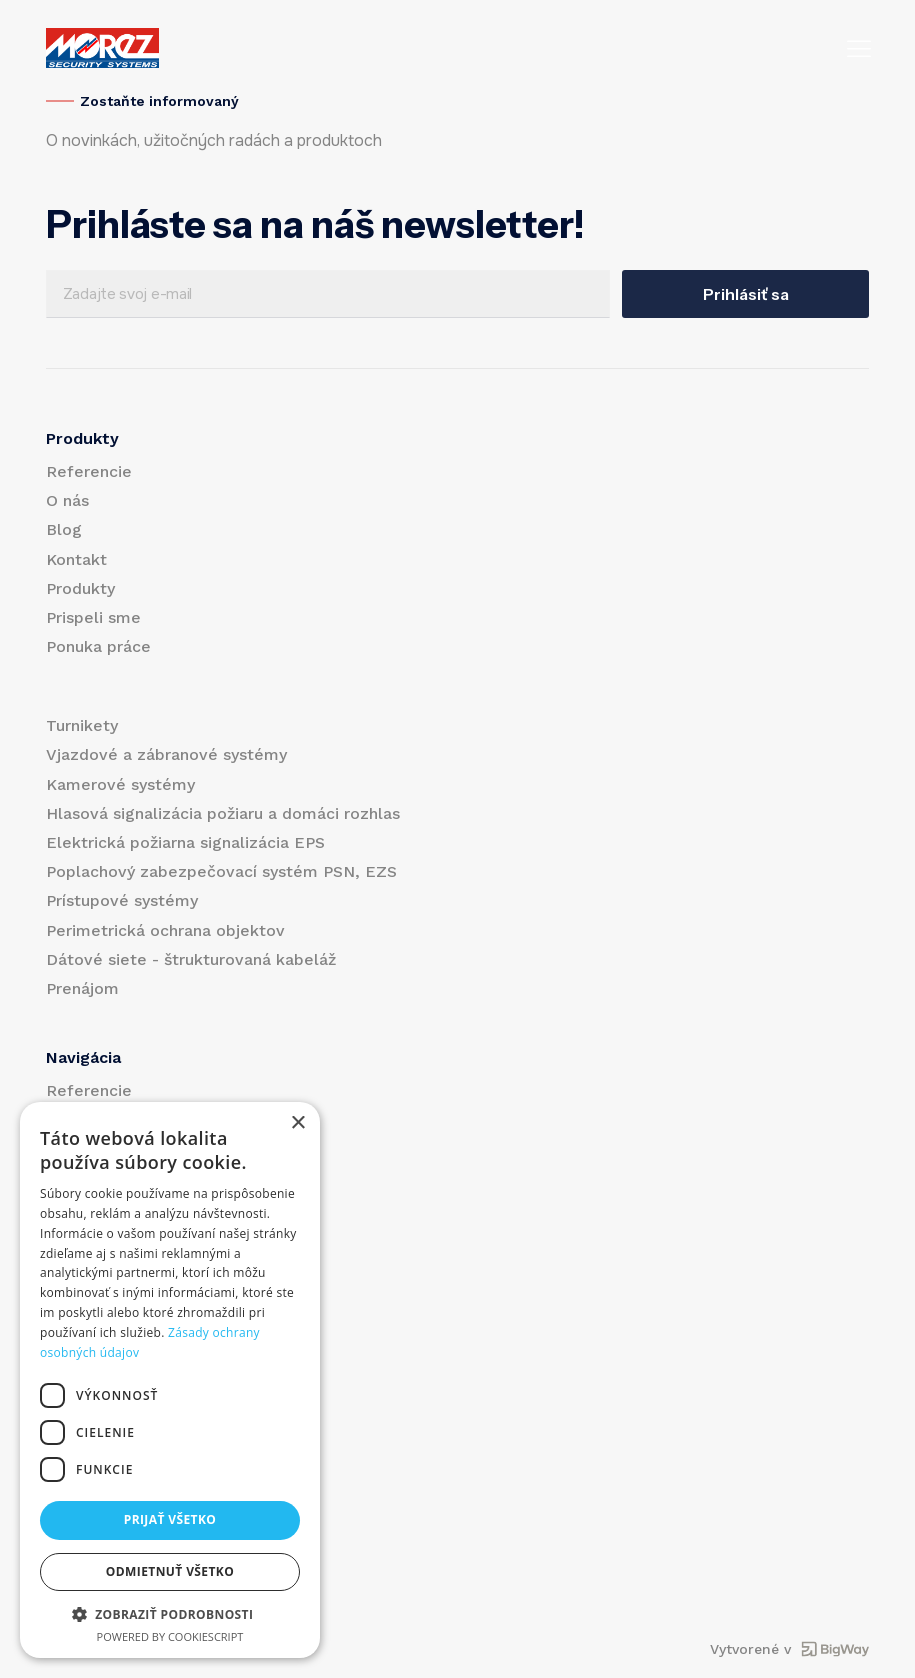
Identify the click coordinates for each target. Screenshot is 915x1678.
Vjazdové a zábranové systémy (166, 754)
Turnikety (82, 725)
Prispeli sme (93, 617)
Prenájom (82, 988)
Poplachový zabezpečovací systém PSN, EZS (221, 871)
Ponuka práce (98, 646)
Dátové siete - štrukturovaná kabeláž (191, 959)
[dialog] (170, 1380)
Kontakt (76, 559)
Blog (64, 529)
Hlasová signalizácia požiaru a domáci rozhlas (223, 813)
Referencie (89, 471)
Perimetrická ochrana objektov (165, 930)
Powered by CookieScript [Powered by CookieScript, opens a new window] (170, 1636)
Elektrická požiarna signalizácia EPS (185, 842)
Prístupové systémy (122, 900)
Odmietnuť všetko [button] (170, 1571)
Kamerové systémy (120, 784)
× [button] (297, 1123)
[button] (170, 1614)
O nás (67, 500)
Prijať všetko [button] (170, 1519)
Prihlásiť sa (746, 294)
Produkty (80, 588)
